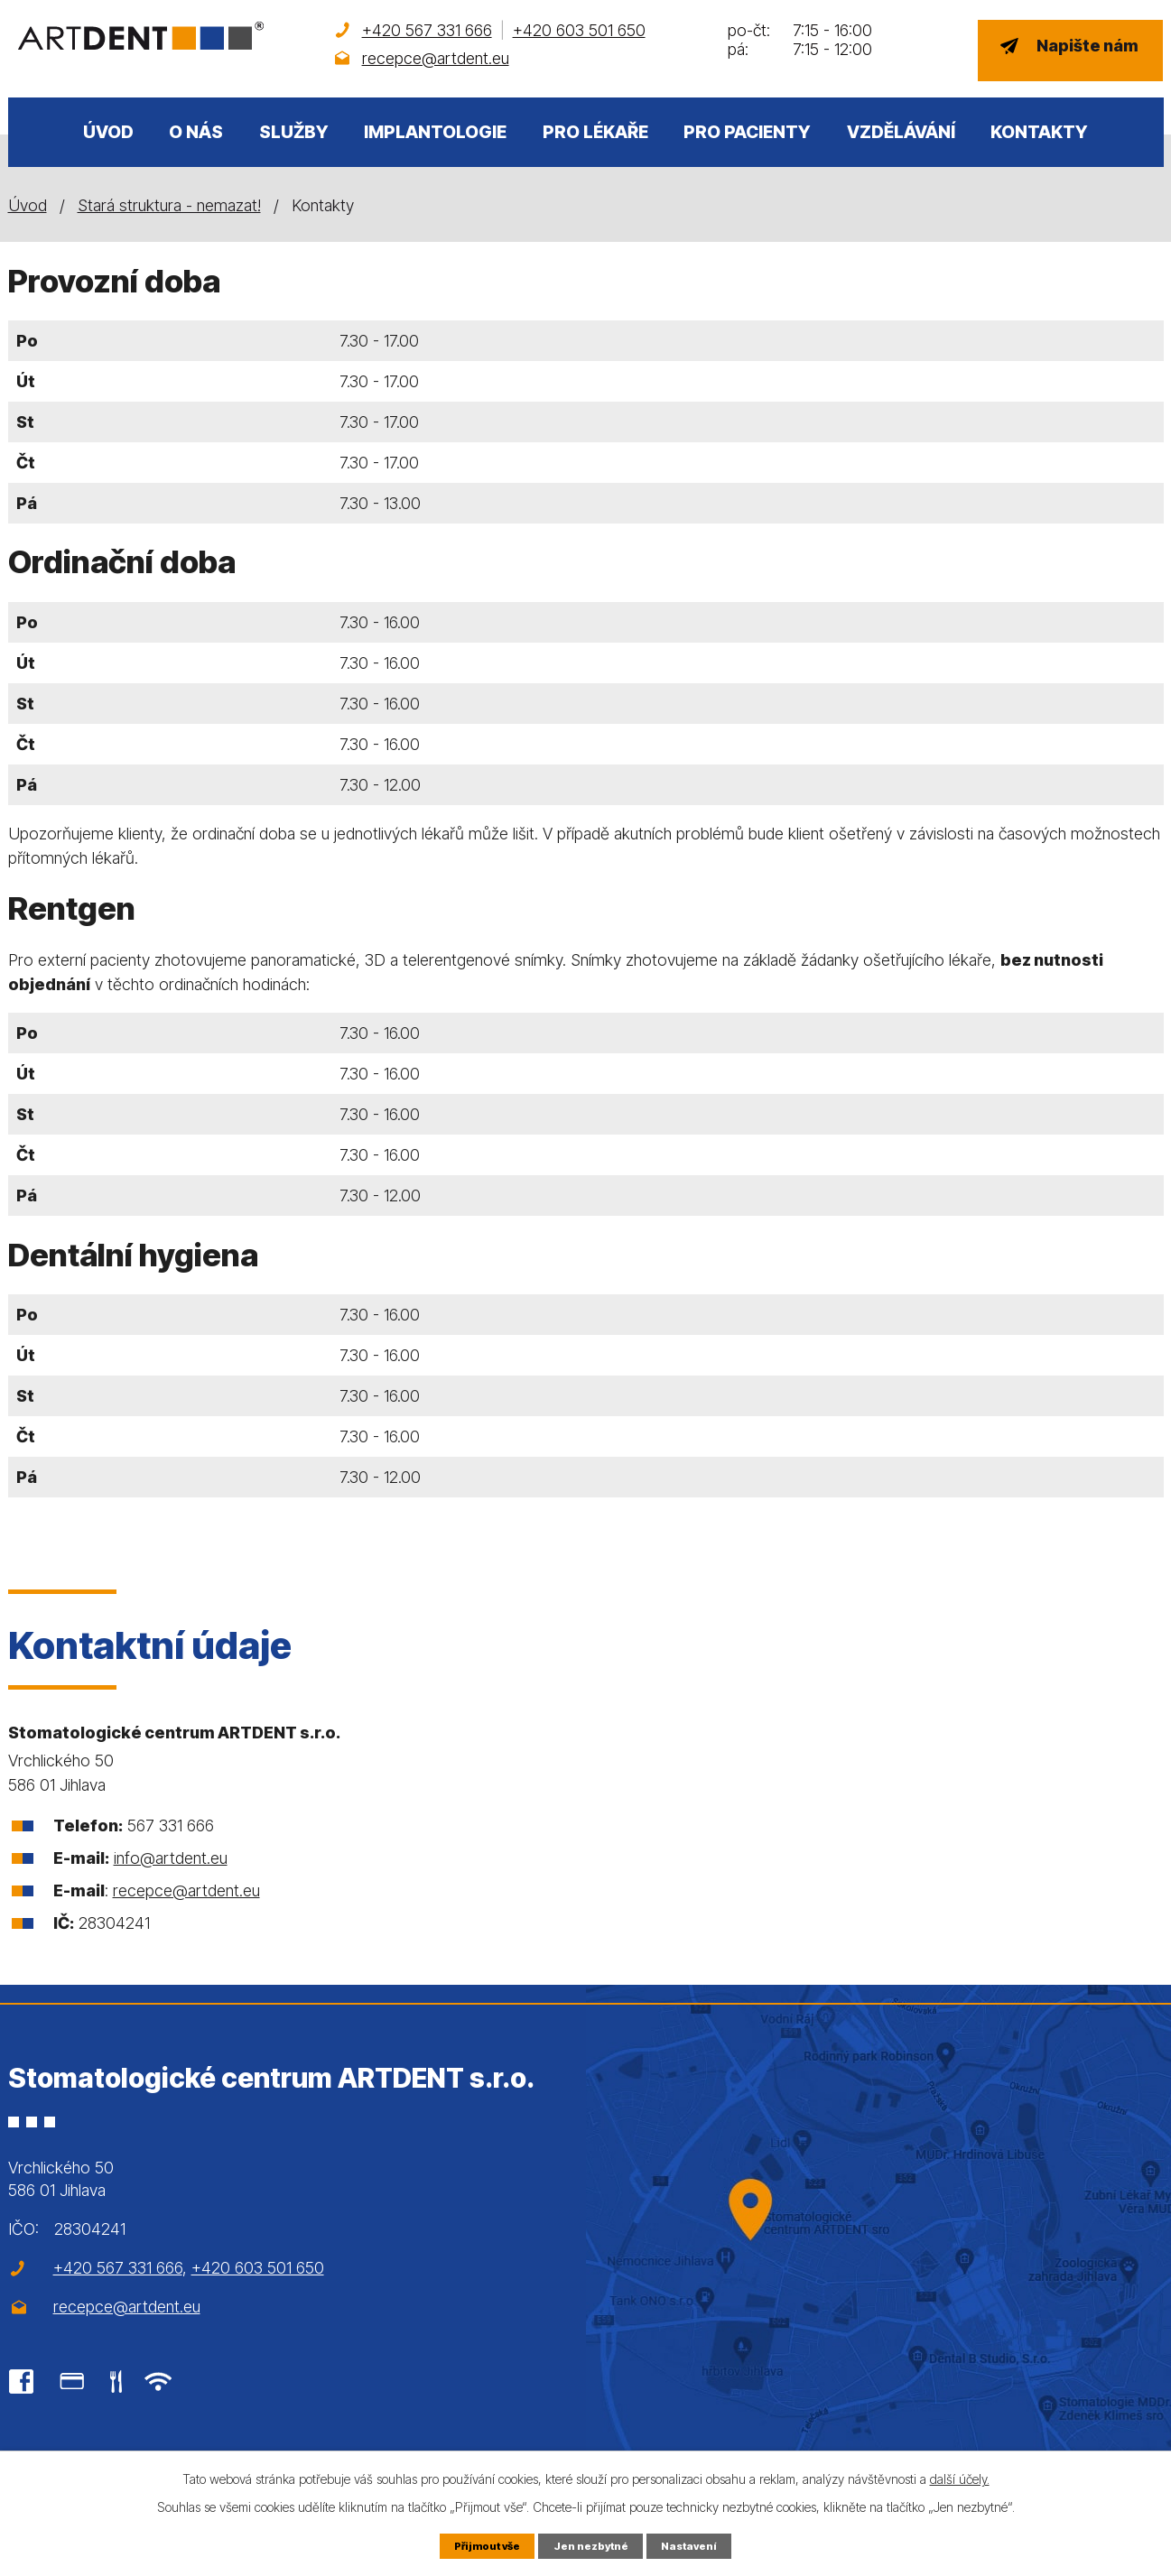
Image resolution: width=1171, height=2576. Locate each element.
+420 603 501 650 (579, 30)
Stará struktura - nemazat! (169, 205)
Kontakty (1039, 132)
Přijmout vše (481, 2545)
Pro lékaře (595, 132)
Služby (294, 132)
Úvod (108, 132)
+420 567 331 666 (427, 30)
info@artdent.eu (171, 1858)
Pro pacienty (747, 132)
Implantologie (435, 132)
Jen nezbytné (592, 2545)
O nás (196, 132)
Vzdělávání (901, 132)
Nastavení (695, 2545)
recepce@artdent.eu (435, 58)
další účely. (960, 2477)
